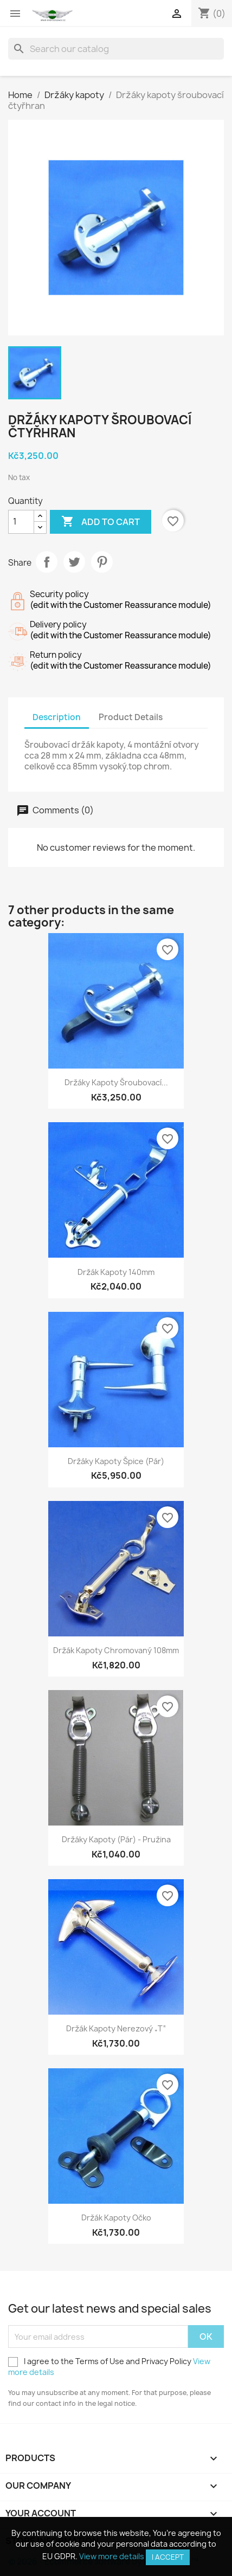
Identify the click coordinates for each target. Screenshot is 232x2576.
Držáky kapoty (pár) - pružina (116, 1839)
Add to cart (100, 522)
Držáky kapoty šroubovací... (116, 1082)
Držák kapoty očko (116, 2217)
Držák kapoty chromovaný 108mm (116, 1650)
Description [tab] (57, 717)
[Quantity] (21, 522)
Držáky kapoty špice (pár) (116, 1461)
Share (46, 562)
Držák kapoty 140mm (116, 1272)
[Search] (116, 49)
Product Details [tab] (131, 717)
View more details (111, 2556)
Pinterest (102, 562)
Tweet (74, 562)
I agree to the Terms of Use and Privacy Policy (109, 2366)
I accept (168, 2557)
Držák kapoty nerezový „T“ (116, 2028)
